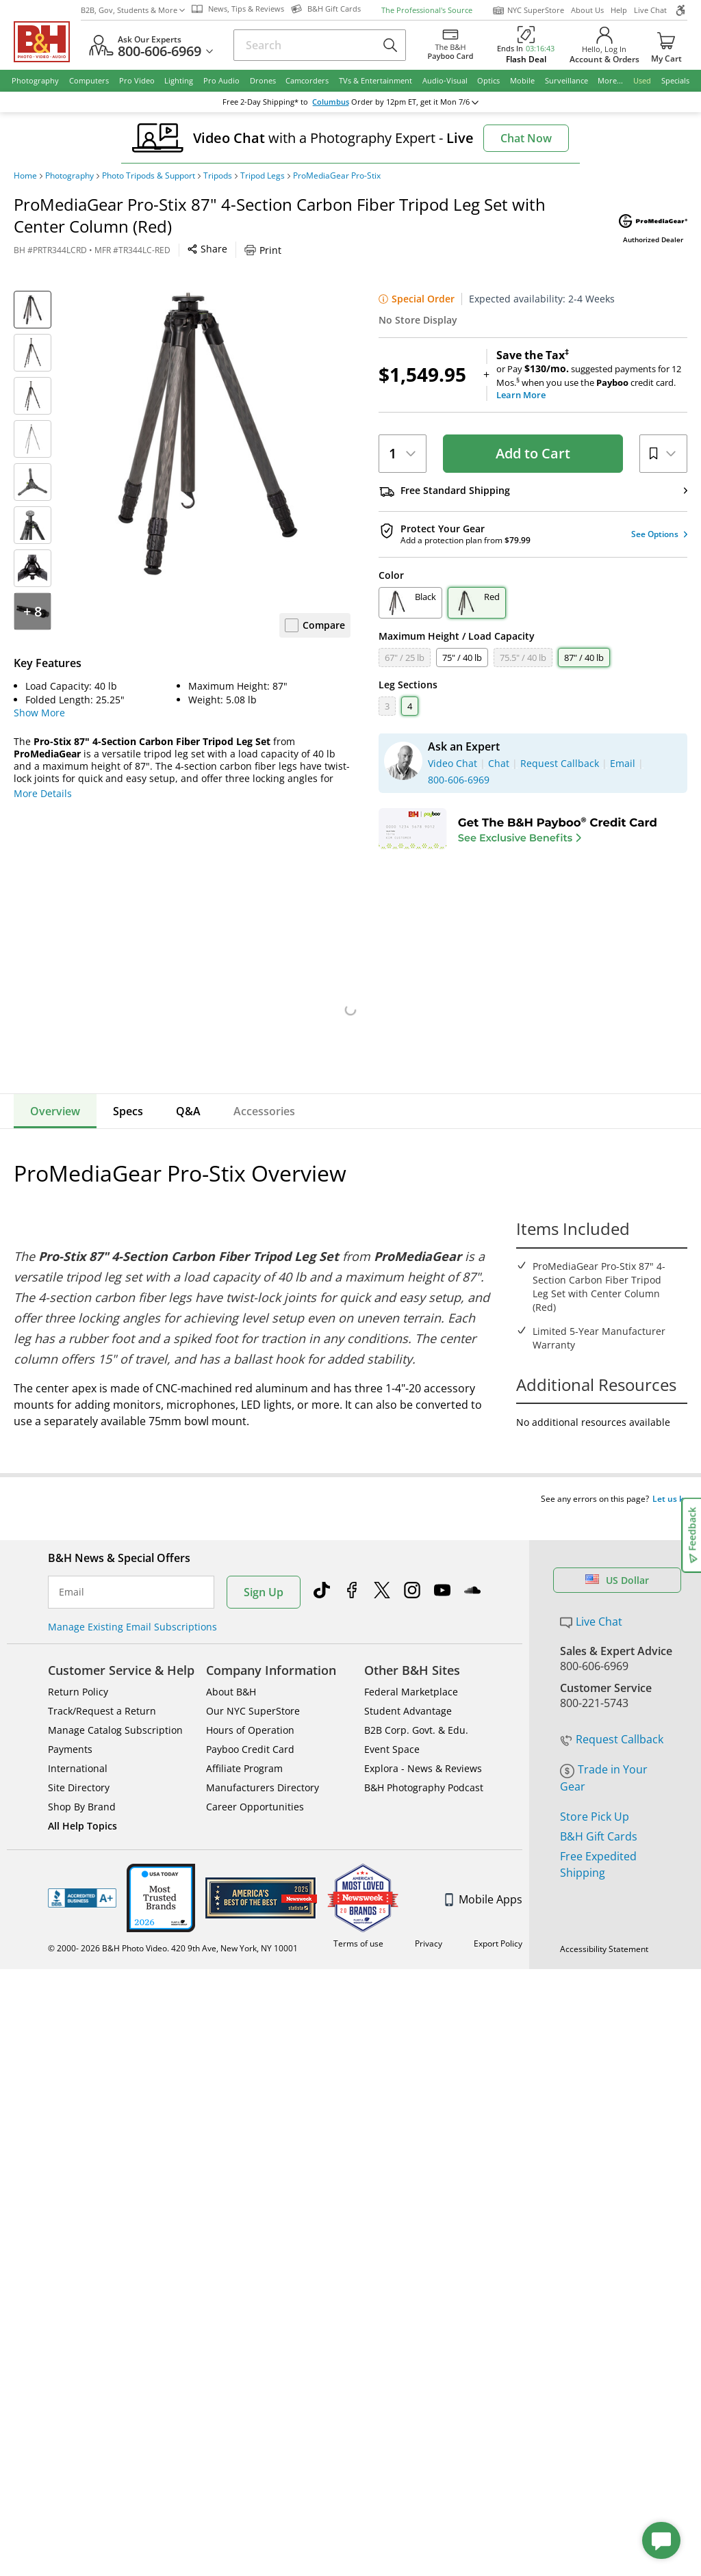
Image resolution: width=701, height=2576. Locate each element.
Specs (128, 1111)
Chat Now (526, 138)
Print (262, 250)
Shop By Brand (82, 1780)
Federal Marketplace (411, 1665)
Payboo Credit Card (250, 1723)
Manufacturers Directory (262, 1761)
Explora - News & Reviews (423, 1742)
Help (619, 10)
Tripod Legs (262, 176)
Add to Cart (533, 453)
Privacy (428, 1917)
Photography (69, 176)
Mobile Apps (483, 1873)
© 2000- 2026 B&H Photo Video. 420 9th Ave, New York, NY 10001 (173, 1922)
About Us (587, 10)
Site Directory (79, 1761)
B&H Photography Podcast (423, 1761)
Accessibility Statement (604, 1923)
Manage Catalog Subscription (115, 1703)
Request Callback (611, 1713)
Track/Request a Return (102, 1684)
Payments (70, 1723)
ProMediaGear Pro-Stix (337, 176)
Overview (55, 1111)
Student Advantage (408, 1684)
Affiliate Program (244, 1742)
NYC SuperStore (528, 10)
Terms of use (358, 1917)
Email (71, 1566)
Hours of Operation (250, 1703)
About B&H (231, 1665)
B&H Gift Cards (598, 1810)
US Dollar (617, 1554)
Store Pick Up (594, 1790)
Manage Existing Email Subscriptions (132, 1600)
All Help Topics (82, 1799)
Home (25, 176)
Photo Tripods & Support (148, 176)
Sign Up (263, 1566)
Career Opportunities (255, 1780)
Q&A (188, 1111)
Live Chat (650, 10)
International (77, 1742)
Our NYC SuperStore (253, 1684)
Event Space (392, 1723)
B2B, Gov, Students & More (133, 10)
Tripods (217, 176)
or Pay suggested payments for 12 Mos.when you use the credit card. (591, 375)
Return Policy (78, 1665)
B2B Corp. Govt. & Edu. (416, 1703)
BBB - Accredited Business (82, 1872)
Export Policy (498, 1917)
